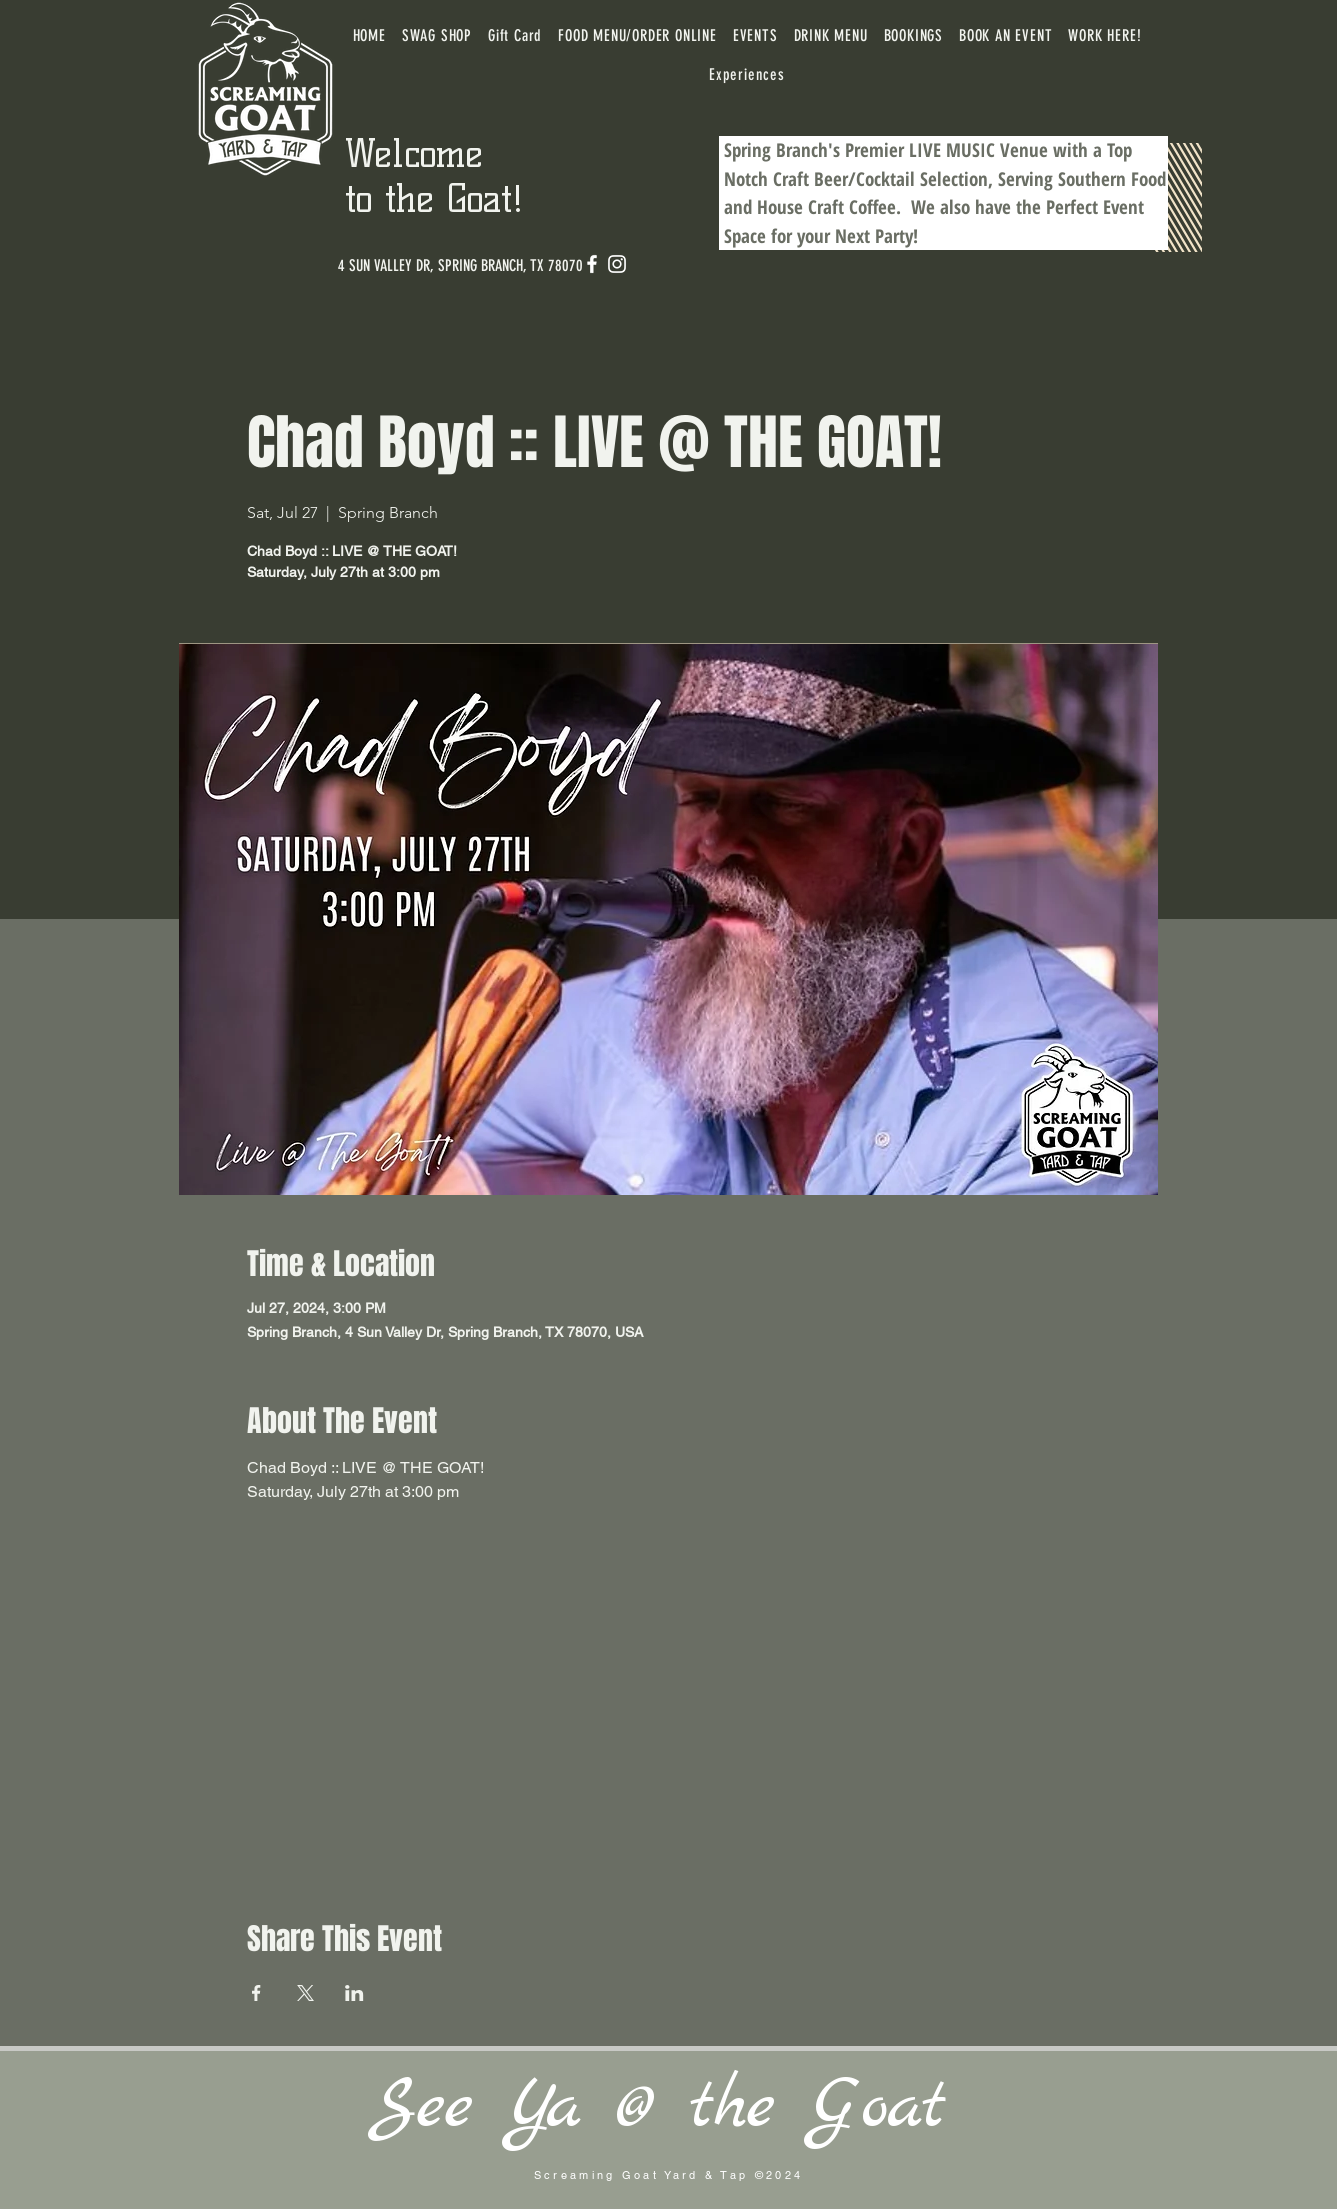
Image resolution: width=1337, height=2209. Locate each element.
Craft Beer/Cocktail (844, 179)
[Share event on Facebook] (256, 1993)
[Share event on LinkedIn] (354, 1993)
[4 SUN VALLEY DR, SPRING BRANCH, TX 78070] (460, 266)
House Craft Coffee (826, 207)
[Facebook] (592, 264)
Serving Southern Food (1082, 179)
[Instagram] (617, 264)
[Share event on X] (305, 1993)
